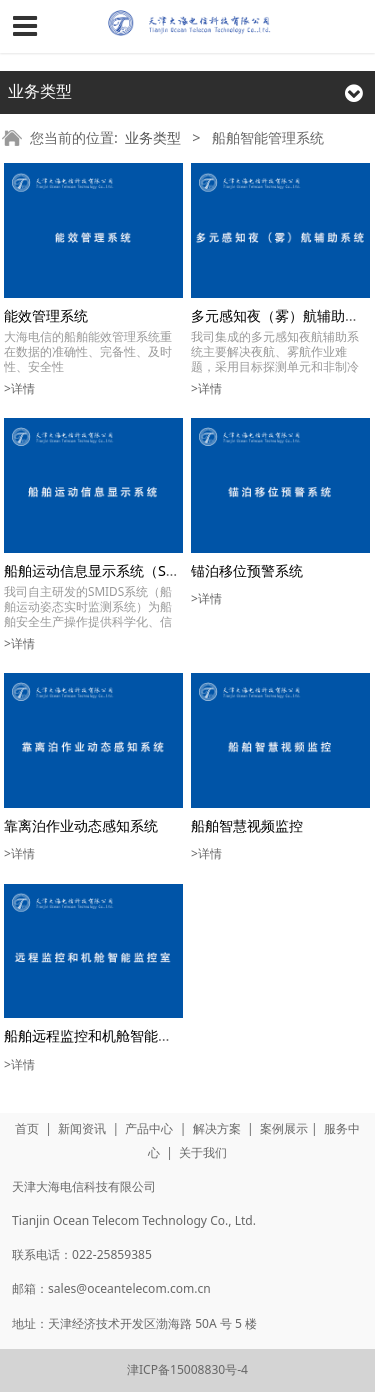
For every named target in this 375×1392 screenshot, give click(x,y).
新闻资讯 (82, 1128)
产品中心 (149, 1128)
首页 (27, 1128)
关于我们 (203, 1152)
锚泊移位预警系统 (247, 570)
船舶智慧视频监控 (247, 825)
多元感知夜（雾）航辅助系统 (282, 315)
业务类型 (153, 137)
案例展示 (284, 1128)
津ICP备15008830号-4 (187, 1369)
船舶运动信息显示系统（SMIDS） (110, 570)
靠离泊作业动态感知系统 (81, 825)
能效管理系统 (46, 315)
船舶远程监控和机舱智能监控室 (102, 1035)
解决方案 (217, 1128)
